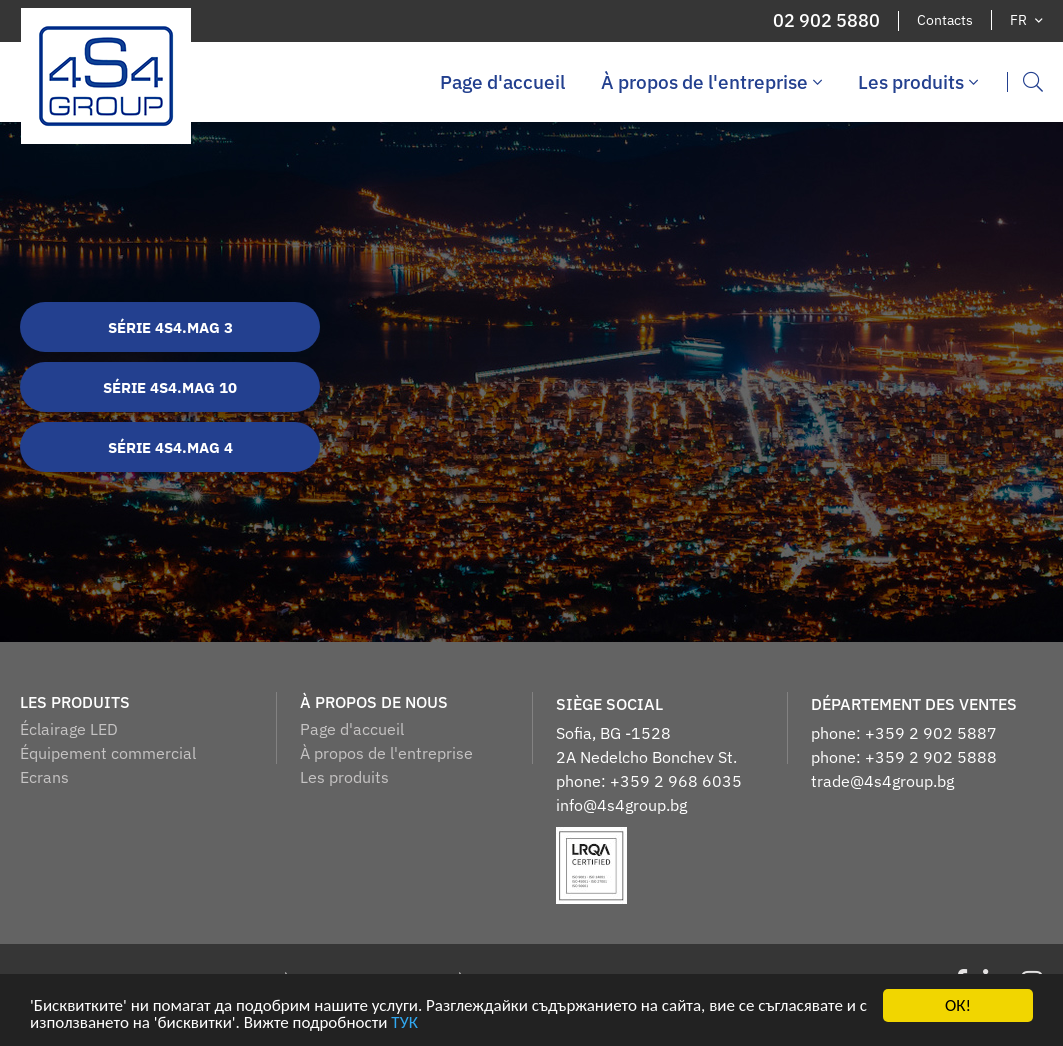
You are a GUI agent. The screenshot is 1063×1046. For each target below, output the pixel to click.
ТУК (404, 1023)
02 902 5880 (826, 21)
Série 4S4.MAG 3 (170, 327)
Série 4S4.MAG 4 (170, 447)
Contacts (945, 20)
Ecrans (44, 777)
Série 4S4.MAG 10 (170, 387)
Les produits (918, 82)
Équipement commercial (108, 753)
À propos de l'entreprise (711, 82)
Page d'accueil (502, 82)
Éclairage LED (69, 729)
